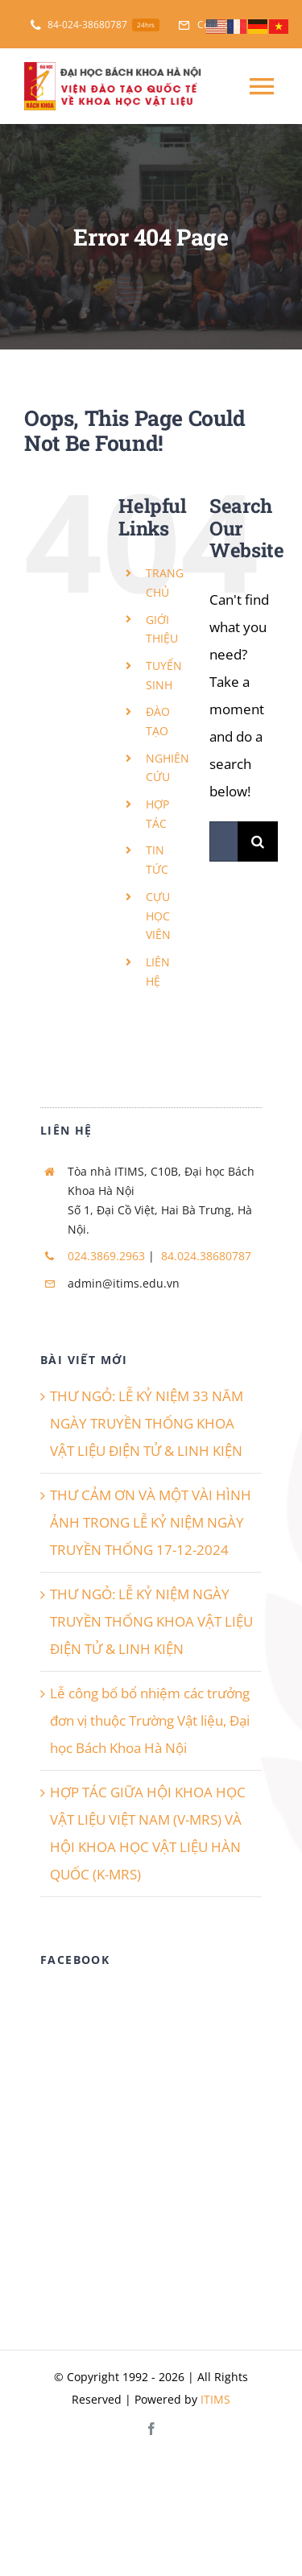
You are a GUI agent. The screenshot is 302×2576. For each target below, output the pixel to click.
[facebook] (151, 2428)
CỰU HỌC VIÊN (158, 916)
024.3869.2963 (106, 1255)
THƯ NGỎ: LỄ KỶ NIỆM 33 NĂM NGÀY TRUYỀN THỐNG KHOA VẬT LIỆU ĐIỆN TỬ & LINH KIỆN (146, 1423)
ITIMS (215, 2399)
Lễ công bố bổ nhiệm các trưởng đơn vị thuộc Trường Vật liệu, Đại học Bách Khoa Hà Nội (150, 1720)
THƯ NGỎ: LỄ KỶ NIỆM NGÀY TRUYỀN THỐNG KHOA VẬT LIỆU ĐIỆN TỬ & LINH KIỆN (151, 1621)
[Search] (258, 841)
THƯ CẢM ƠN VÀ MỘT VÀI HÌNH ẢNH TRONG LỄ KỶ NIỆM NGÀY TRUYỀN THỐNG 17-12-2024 (150, 1522)
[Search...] (223, 841)
